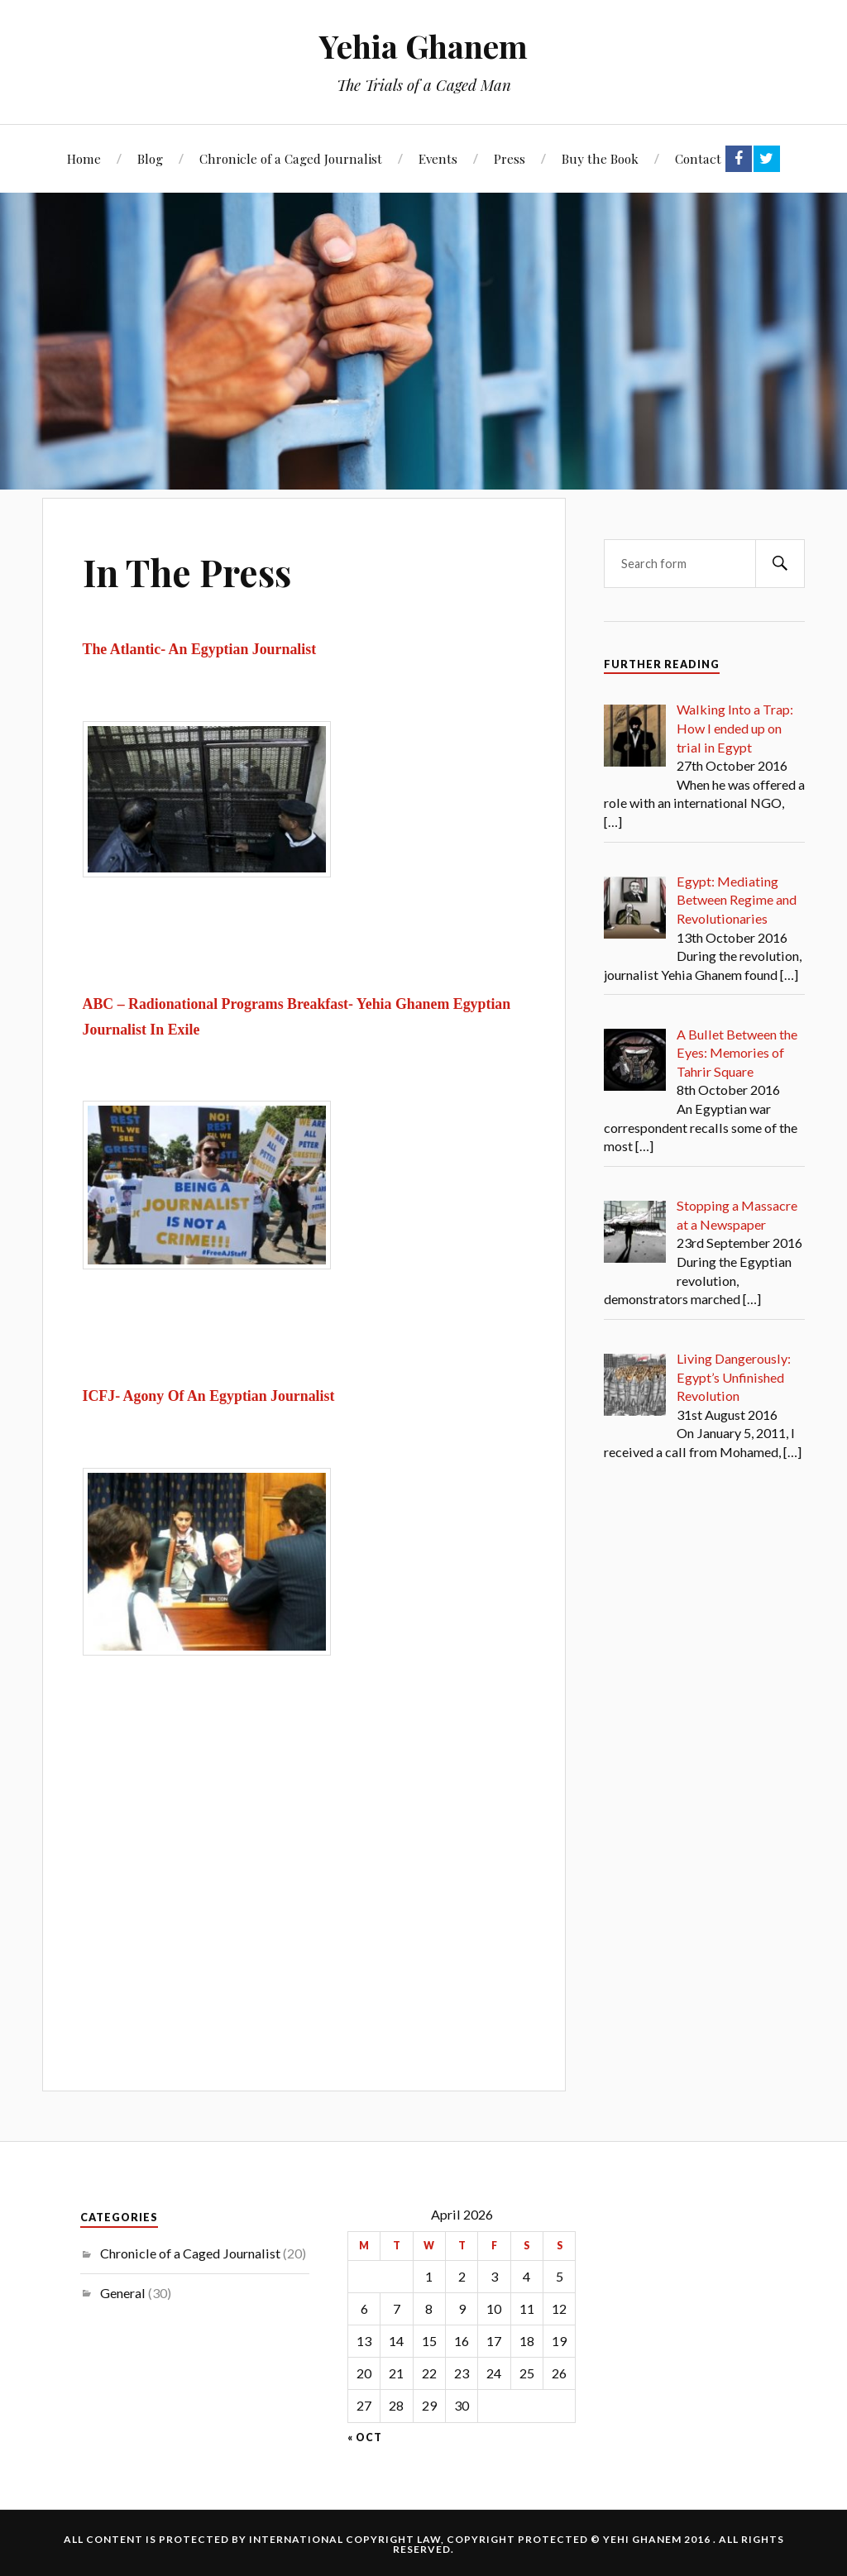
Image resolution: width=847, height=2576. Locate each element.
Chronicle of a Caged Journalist (290, 158)
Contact (698, 158)
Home (84, 158)
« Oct (364, 2438)
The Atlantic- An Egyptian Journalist (200, 649)
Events (438, 158)
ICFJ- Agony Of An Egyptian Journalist (209, 1396)
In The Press (187, 571)
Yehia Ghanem (423, 46)
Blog (150, 158)
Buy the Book (600, 158)
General (123, 2293)
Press (509, 158)
